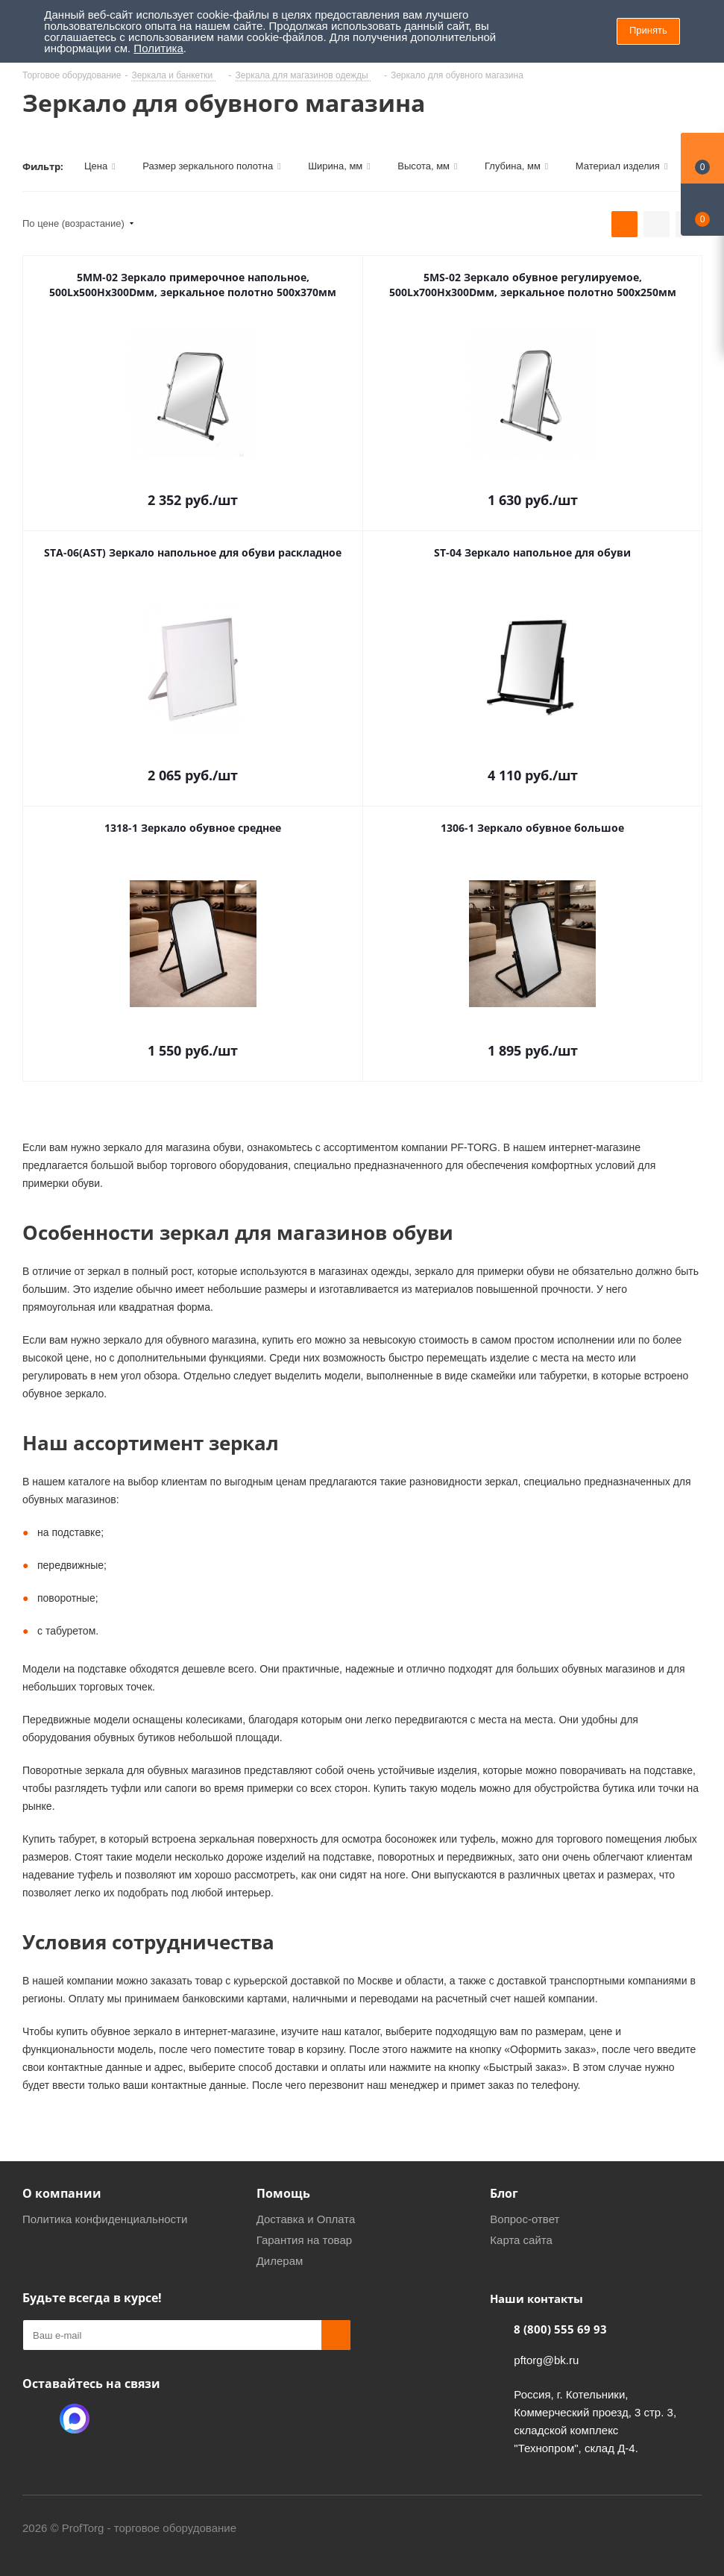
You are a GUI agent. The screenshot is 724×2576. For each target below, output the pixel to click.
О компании (61, 2193)
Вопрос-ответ (524, 2219)
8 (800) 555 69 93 (560, 2329)
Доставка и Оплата (306, 2219)
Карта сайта (521, 2240)
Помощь (283, 2193)
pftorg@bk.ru (546, 2360)
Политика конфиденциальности (104, 2219)
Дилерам (279, 2260)
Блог (504, 2193)
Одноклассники (37, 2419)
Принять (648, 30)
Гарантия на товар (304, 2240)
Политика (158, 48)
